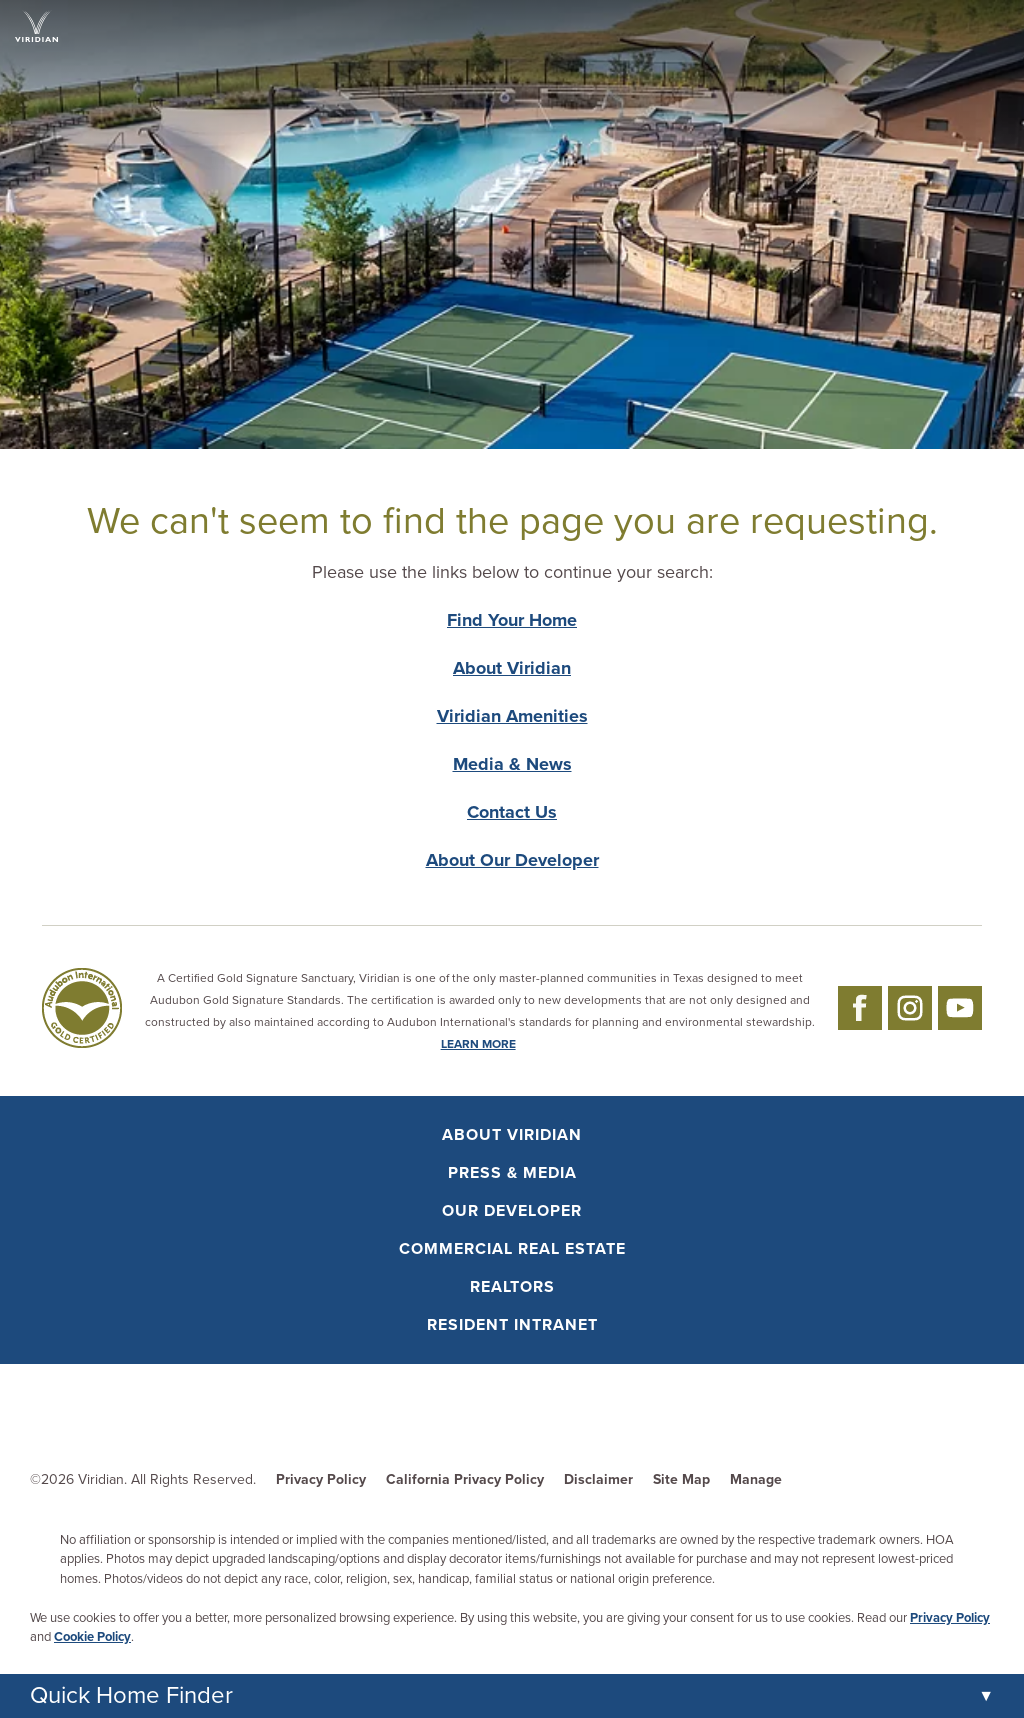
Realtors (512, 1287)
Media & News (512, 764)
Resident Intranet (512, 1325)
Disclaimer (598, 1479)
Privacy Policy (321, 1479)
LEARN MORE (478, 1044)
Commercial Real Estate (512, 1249)
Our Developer (512, 1211)
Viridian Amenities (512, 716)
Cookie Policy (92, 1637)
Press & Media (512, 1173)
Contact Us (512, 812)
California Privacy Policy (465, 1479)
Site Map (681, 1479)
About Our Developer (512, 860)
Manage (756, 1479)
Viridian (101, 1479)
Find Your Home (512, 620)
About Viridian (512, 668)
